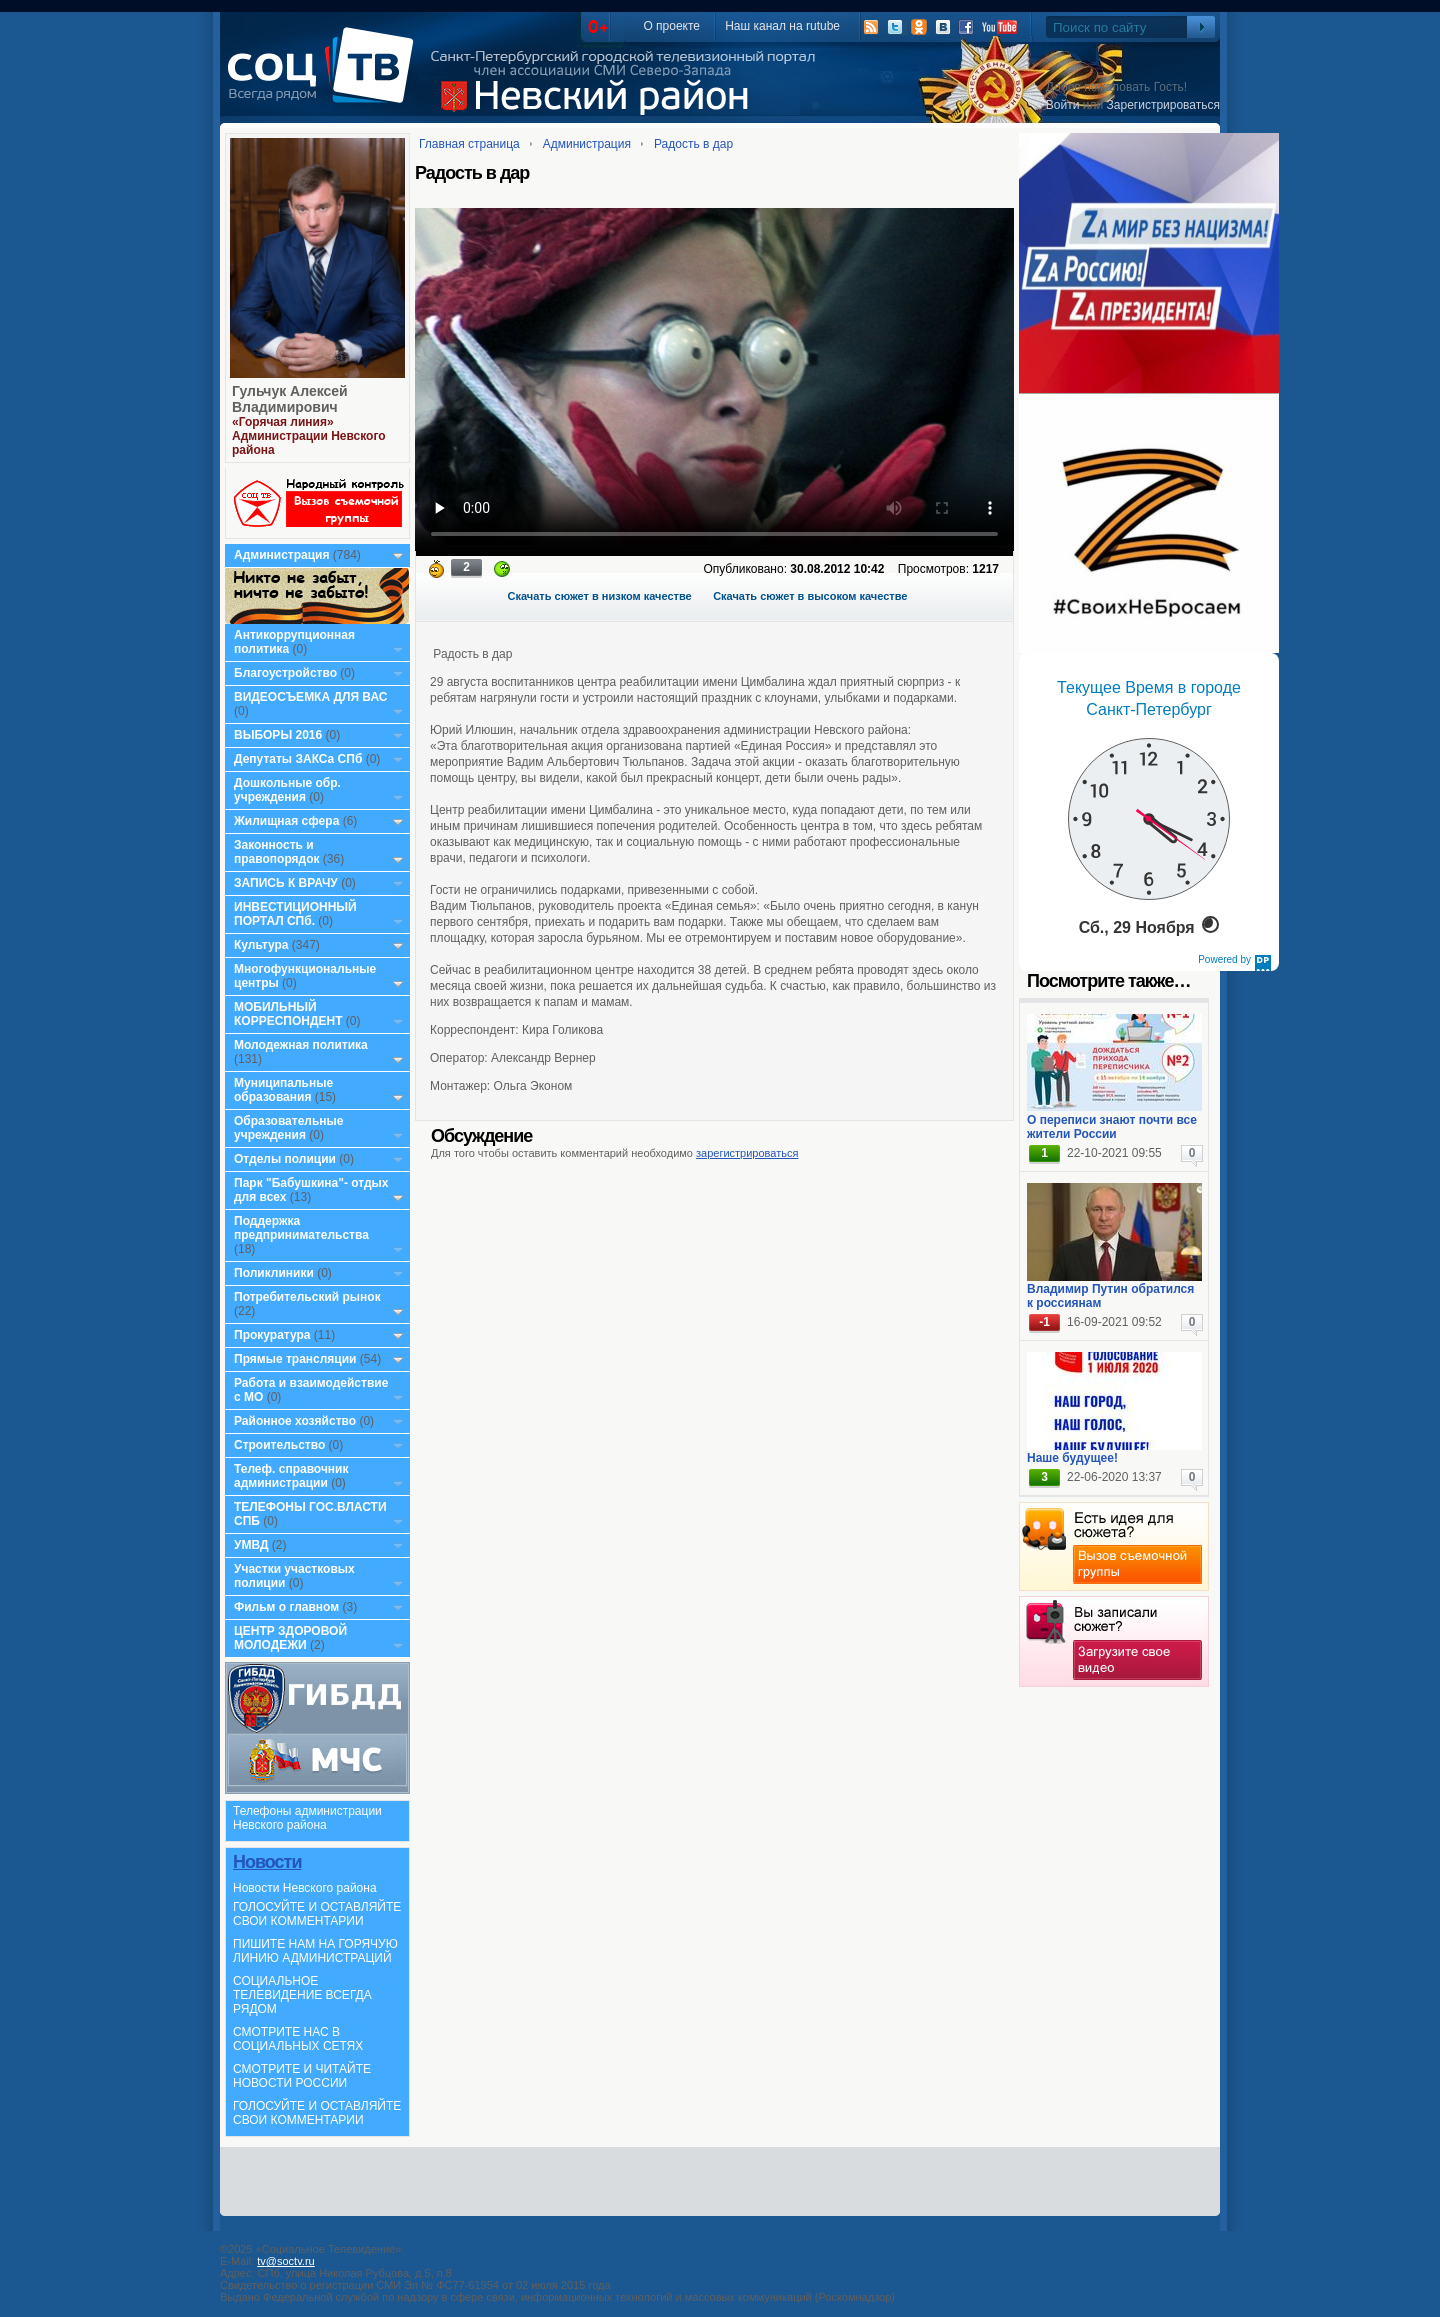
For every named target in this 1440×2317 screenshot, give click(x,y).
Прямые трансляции (295, 1359)
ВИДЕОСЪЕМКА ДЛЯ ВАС (310, 697)
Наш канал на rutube (782, 26)
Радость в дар (693, 144)
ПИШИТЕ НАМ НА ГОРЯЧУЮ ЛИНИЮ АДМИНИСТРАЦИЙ (315, 1951)
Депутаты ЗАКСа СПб (298, 759)
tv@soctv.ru (285, 2261)
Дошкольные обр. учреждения (287, 790)
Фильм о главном (286, 1607)
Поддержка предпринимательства (301, 1228)
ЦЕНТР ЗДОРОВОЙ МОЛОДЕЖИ (290, 1638)
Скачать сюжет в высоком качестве (810, 596)
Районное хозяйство (295, 1421)
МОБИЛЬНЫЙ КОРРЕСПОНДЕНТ (290, 1014)
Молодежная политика (301, 1045)
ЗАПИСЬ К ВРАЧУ (286, 883)
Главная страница (469, 144)
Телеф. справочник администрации (291, 1476)
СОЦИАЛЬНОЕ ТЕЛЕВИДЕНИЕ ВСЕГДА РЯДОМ (302, 1995)
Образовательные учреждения (289, 1128)
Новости (267, 1862)
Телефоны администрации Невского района (307, 1818)
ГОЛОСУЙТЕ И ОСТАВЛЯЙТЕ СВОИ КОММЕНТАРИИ (317, 1914)
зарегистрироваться (747, 1153)
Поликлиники (274, 1273)
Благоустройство (287, 673)
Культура (261, 945)
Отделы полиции (285, 1159)
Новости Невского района (305, 1888)
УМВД (251, 1545)
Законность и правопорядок (277, 852)
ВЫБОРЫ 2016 (278, 735)
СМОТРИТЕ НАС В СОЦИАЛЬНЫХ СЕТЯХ (298, 2039)
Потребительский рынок (307, 1297)
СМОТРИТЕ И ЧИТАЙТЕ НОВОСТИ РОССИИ (302, 2076)
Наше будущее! (1072, 1458)
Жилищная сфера (286, 821)
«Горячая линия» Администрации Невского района (309, 436)
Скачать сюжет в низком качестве (600, 596)
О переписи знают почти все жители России (1112, 1127)
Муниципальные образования (283, 1090)
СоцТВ (325, 79)
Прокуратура (272, 1335)
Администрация (281, 555)
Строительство (279, 1445)
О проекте (671, 26)
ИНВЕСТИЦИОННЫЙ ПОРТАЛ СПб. (295, 914)
